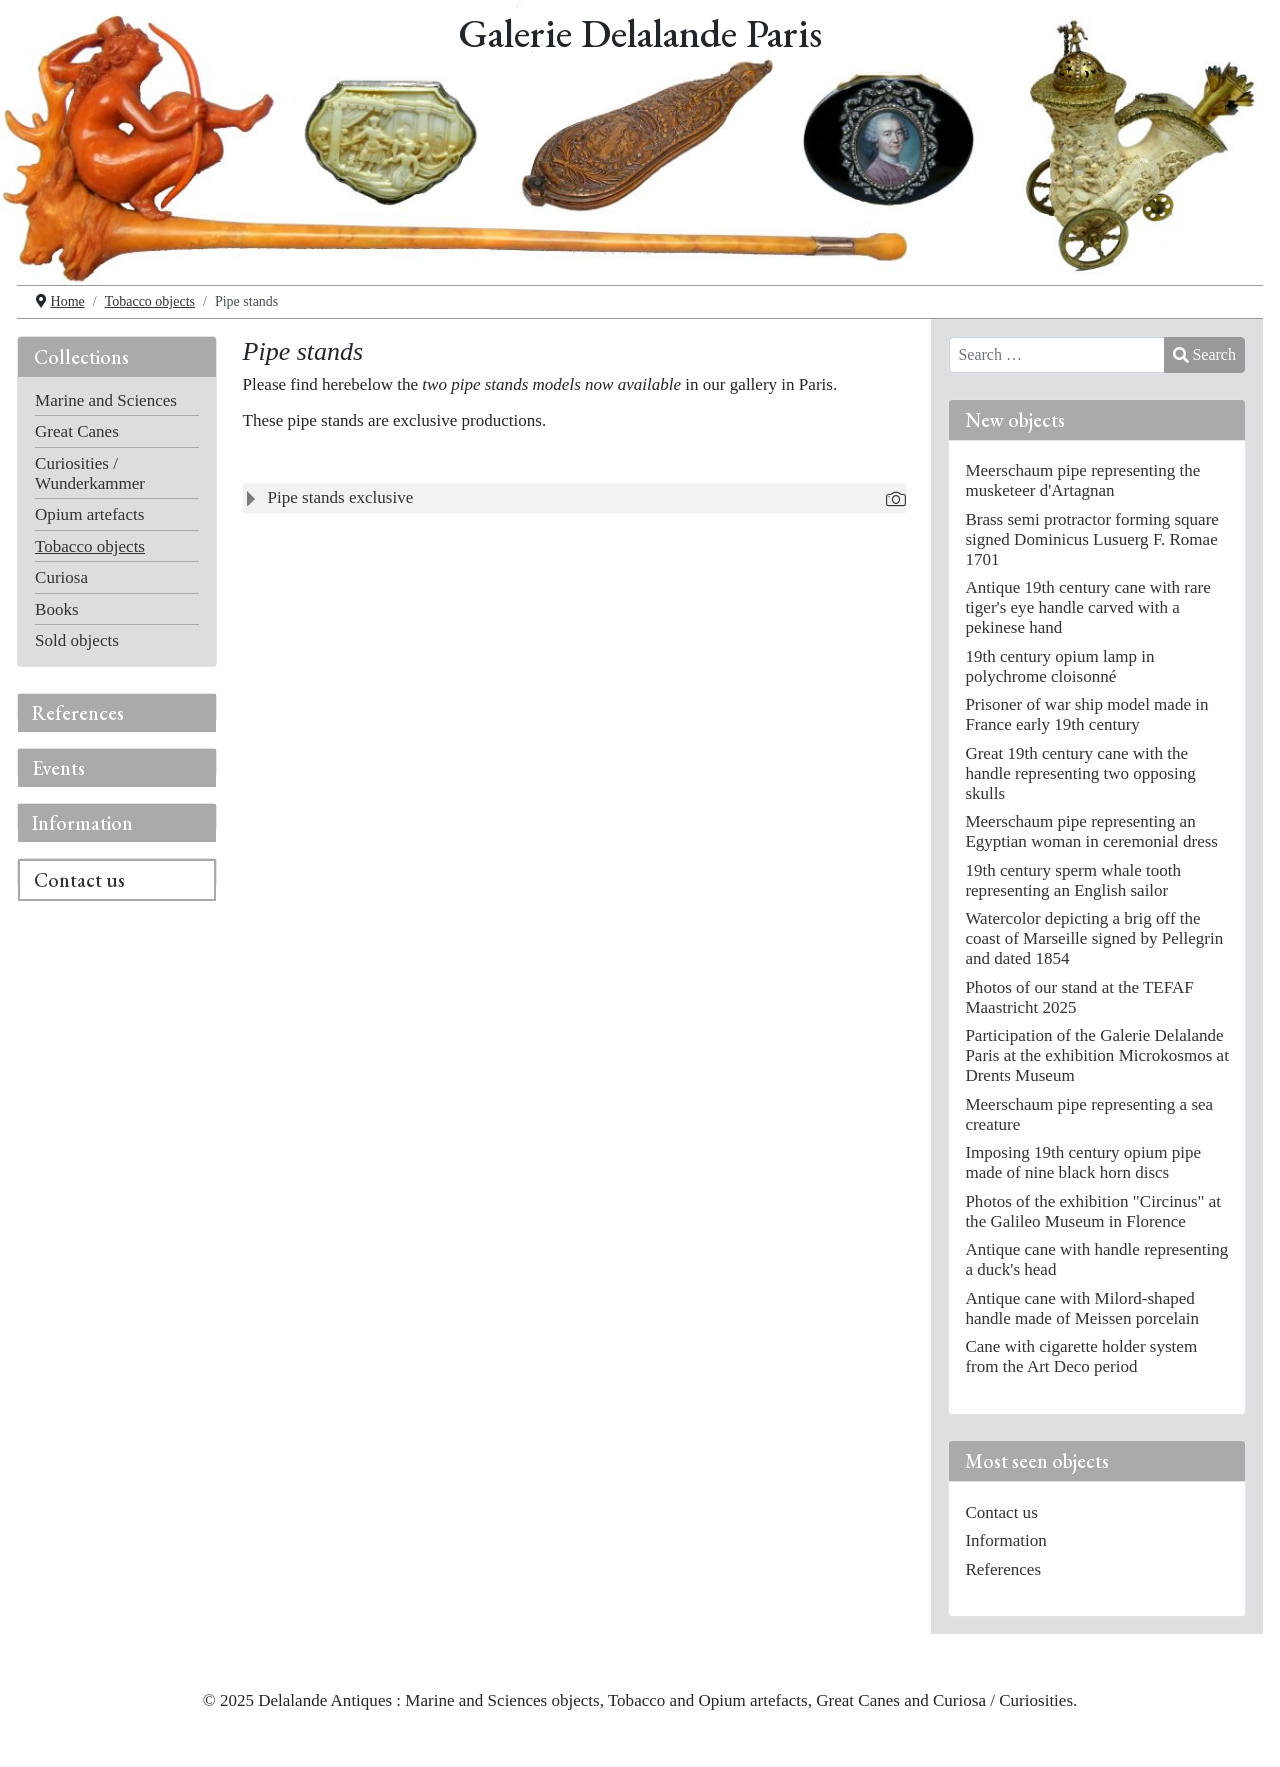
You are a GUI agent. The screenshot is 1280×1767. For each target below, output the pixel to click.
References (78, 713)
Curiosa (61, 577)
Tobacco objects (90, 546)
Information (82, 823)
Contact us (79, 880)
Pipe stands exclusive (341, 497)
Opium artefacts (89, 514)
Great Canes (77, 431)
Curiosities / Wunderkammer (90, 473)
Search (1204, 354)
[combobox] (1057, 355)
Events (58, 768)
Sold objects (77, 640)
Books (57, 609)
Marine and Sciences (106, 400)
